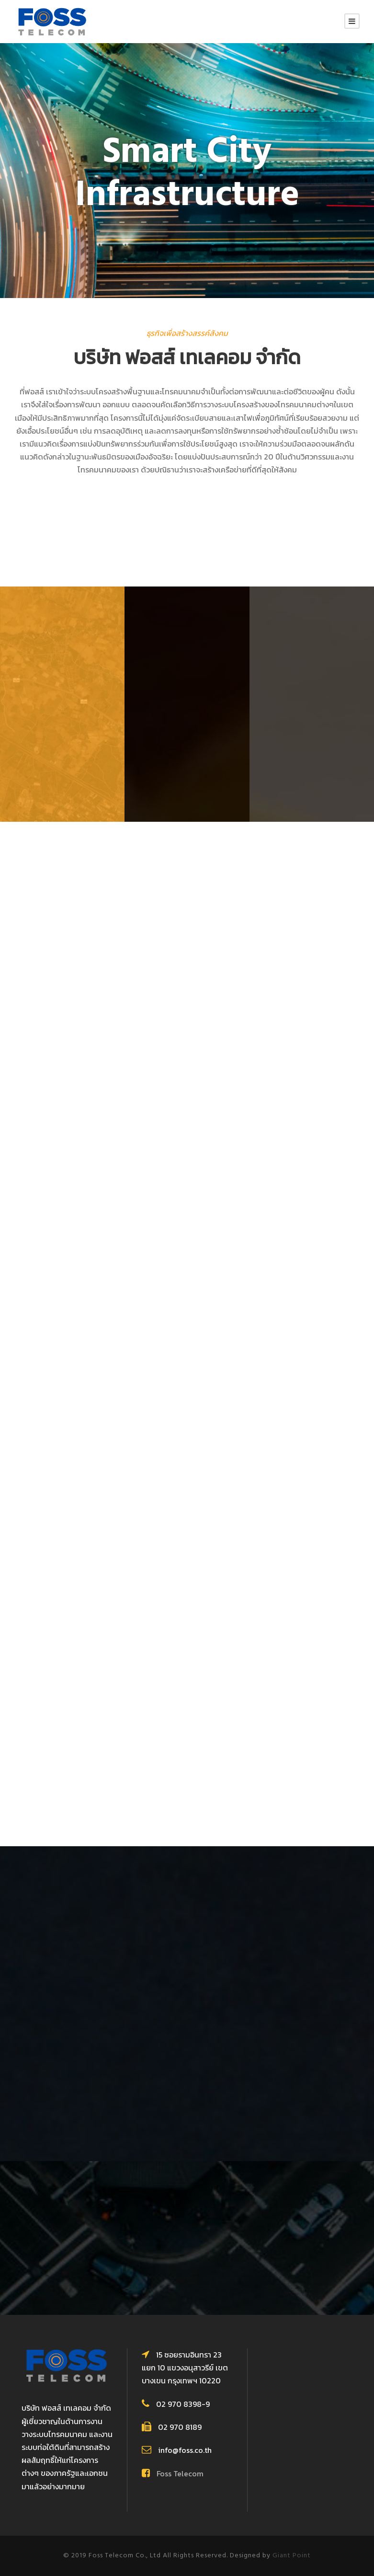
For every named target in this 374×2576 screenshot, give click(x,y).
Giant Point (291, 2555)
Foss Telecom (180, 2473)
